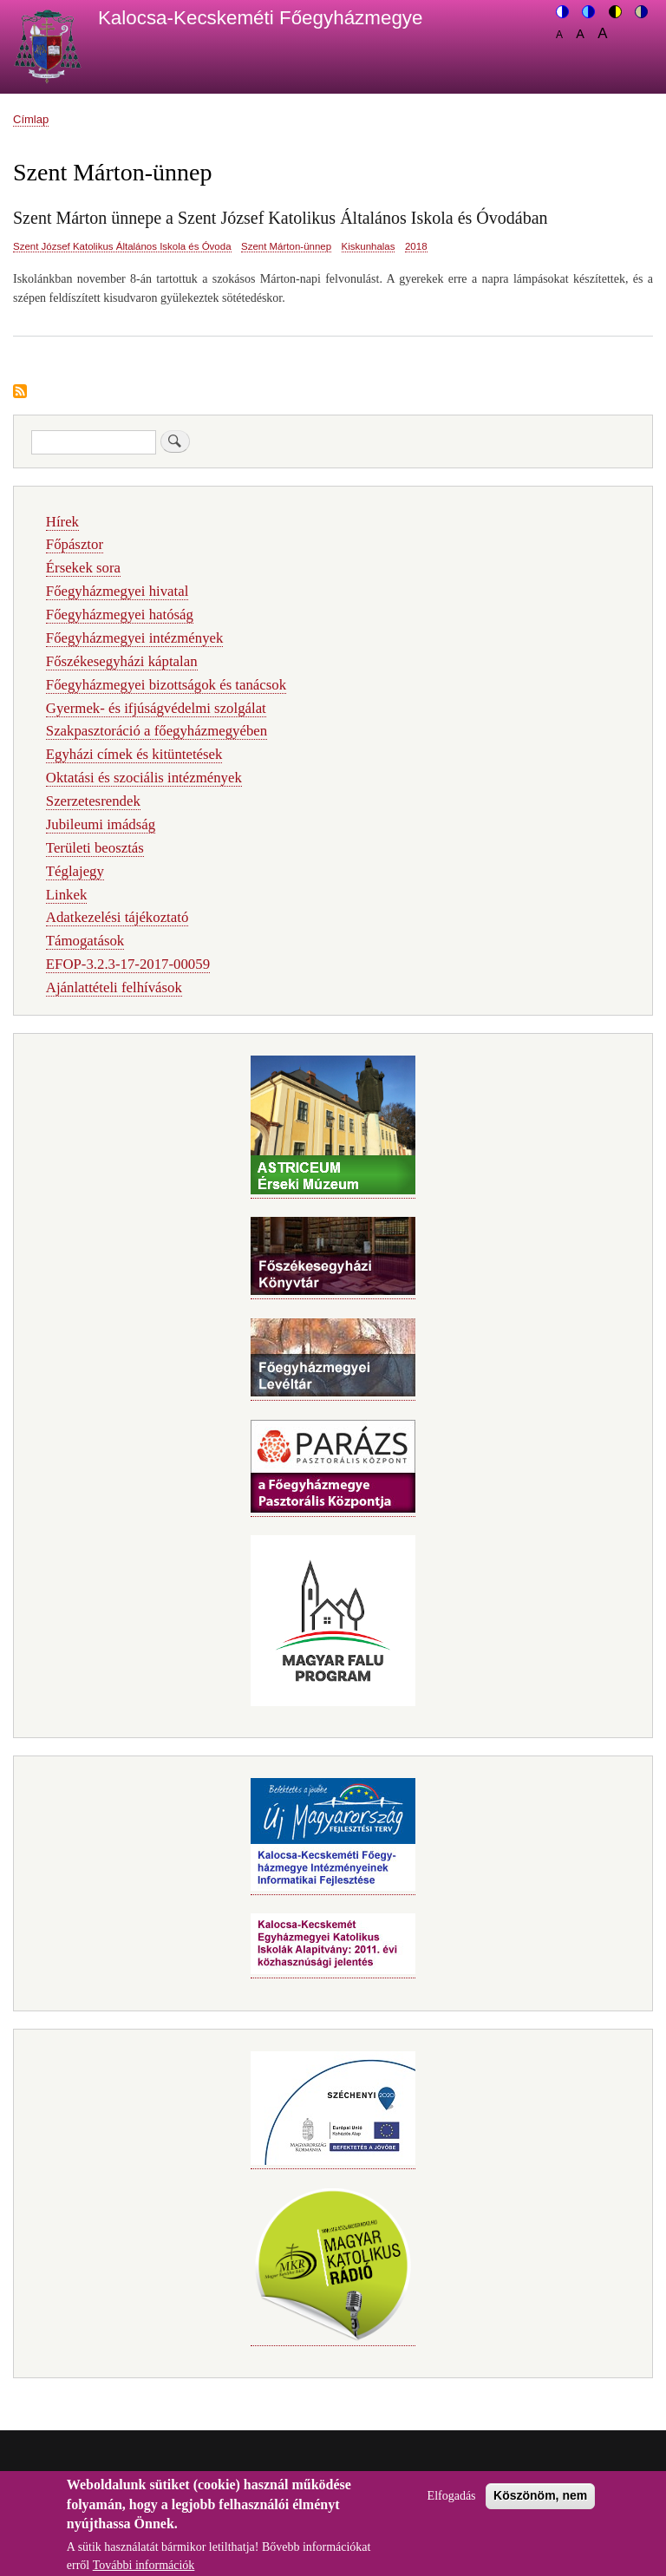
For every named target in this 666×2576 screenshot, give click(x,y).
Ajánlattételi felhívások (114, 987)
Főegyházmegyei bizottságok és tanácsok (166, 685)
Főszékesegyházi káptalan (122, 661)
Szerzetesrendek (93, 801)
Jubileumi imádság (100, 824)
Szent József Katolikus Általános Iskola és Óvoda (122, 246)
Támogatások (85, 940)
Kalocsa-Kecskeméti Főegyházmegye (260, 18)
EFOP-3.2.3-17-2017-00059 (128, 964)
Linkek (67, 894)
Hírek (62, 521)
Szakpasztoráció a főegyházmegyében (156, 730)
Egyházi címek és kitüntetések (134, 754)
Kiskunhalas (368, 246)
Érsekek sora (83, 567)
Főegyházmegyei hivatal (117, 591)
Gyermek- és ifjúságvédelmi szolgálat (156, 708)
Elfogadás (452, 2504)
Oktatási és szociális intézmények (144, 777)
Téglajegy (75, 871)
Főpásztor (74, 544)
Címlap (31, 119)
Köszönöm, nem (540, 2504)
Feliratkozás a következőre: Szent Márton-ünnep (20, 392)
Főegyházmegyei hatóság (119, 614)
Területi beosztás (95, 848)
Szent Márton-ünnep (286, 246)
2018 (416, 246)
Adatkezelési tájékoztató (117, 917)
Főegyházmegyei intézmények (135, 638)
